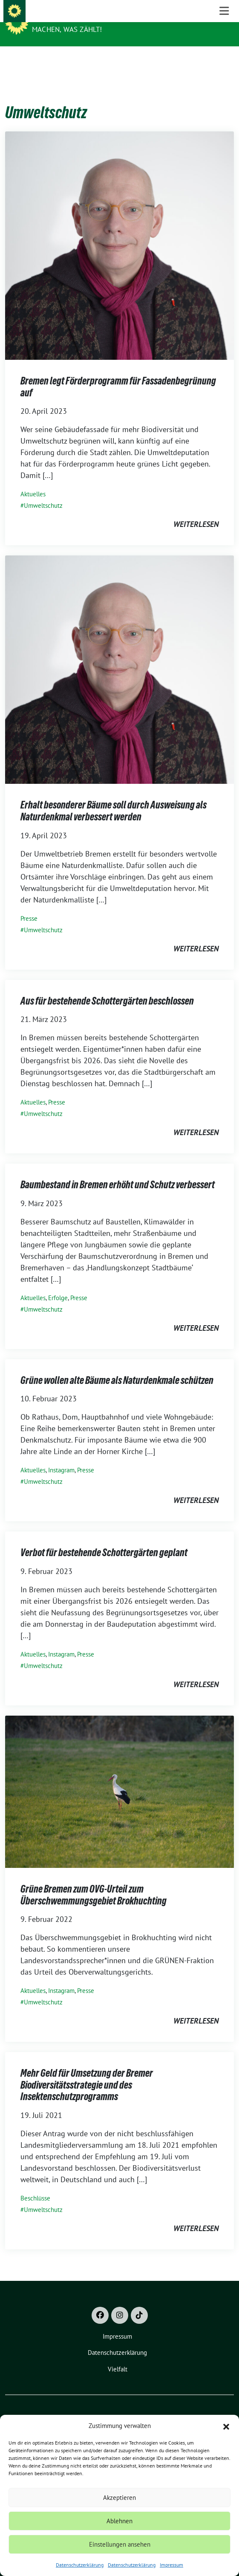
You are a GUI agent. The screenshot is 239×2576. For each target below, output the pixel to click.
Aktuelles (33, 481)
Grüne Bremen (60, 17)
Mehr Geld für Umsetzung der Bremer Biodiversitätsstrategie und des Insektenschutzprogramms (86, 2071)
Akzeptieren (119, 2497)
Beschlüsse (35, 2185)
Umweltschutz (43, 492)
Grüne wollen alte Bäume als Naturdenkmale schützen (116, 1367)
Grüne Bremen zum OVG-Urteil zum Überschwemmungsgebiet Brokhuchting (93, 1881)
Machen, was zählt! (67, 29)
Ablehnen (119, 2521)
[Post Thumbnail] (119, 231)
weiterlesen (196, 511)
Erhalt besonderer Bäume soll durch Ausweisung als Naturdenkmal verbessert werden (113, 797)
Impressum (171, 2565)
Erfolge (58, 1285)
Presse (28, 905)
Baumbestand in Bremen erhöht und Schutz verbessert (117, 1171)
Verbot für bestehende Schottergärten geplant (103, 1539)
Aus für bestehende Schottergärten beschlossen (107, 987)
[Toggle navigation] (224, 60)
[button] (226, 2426)
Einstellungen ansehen (119, 2544)
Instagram (61, 1457)
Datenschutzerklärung (80, 2565)
